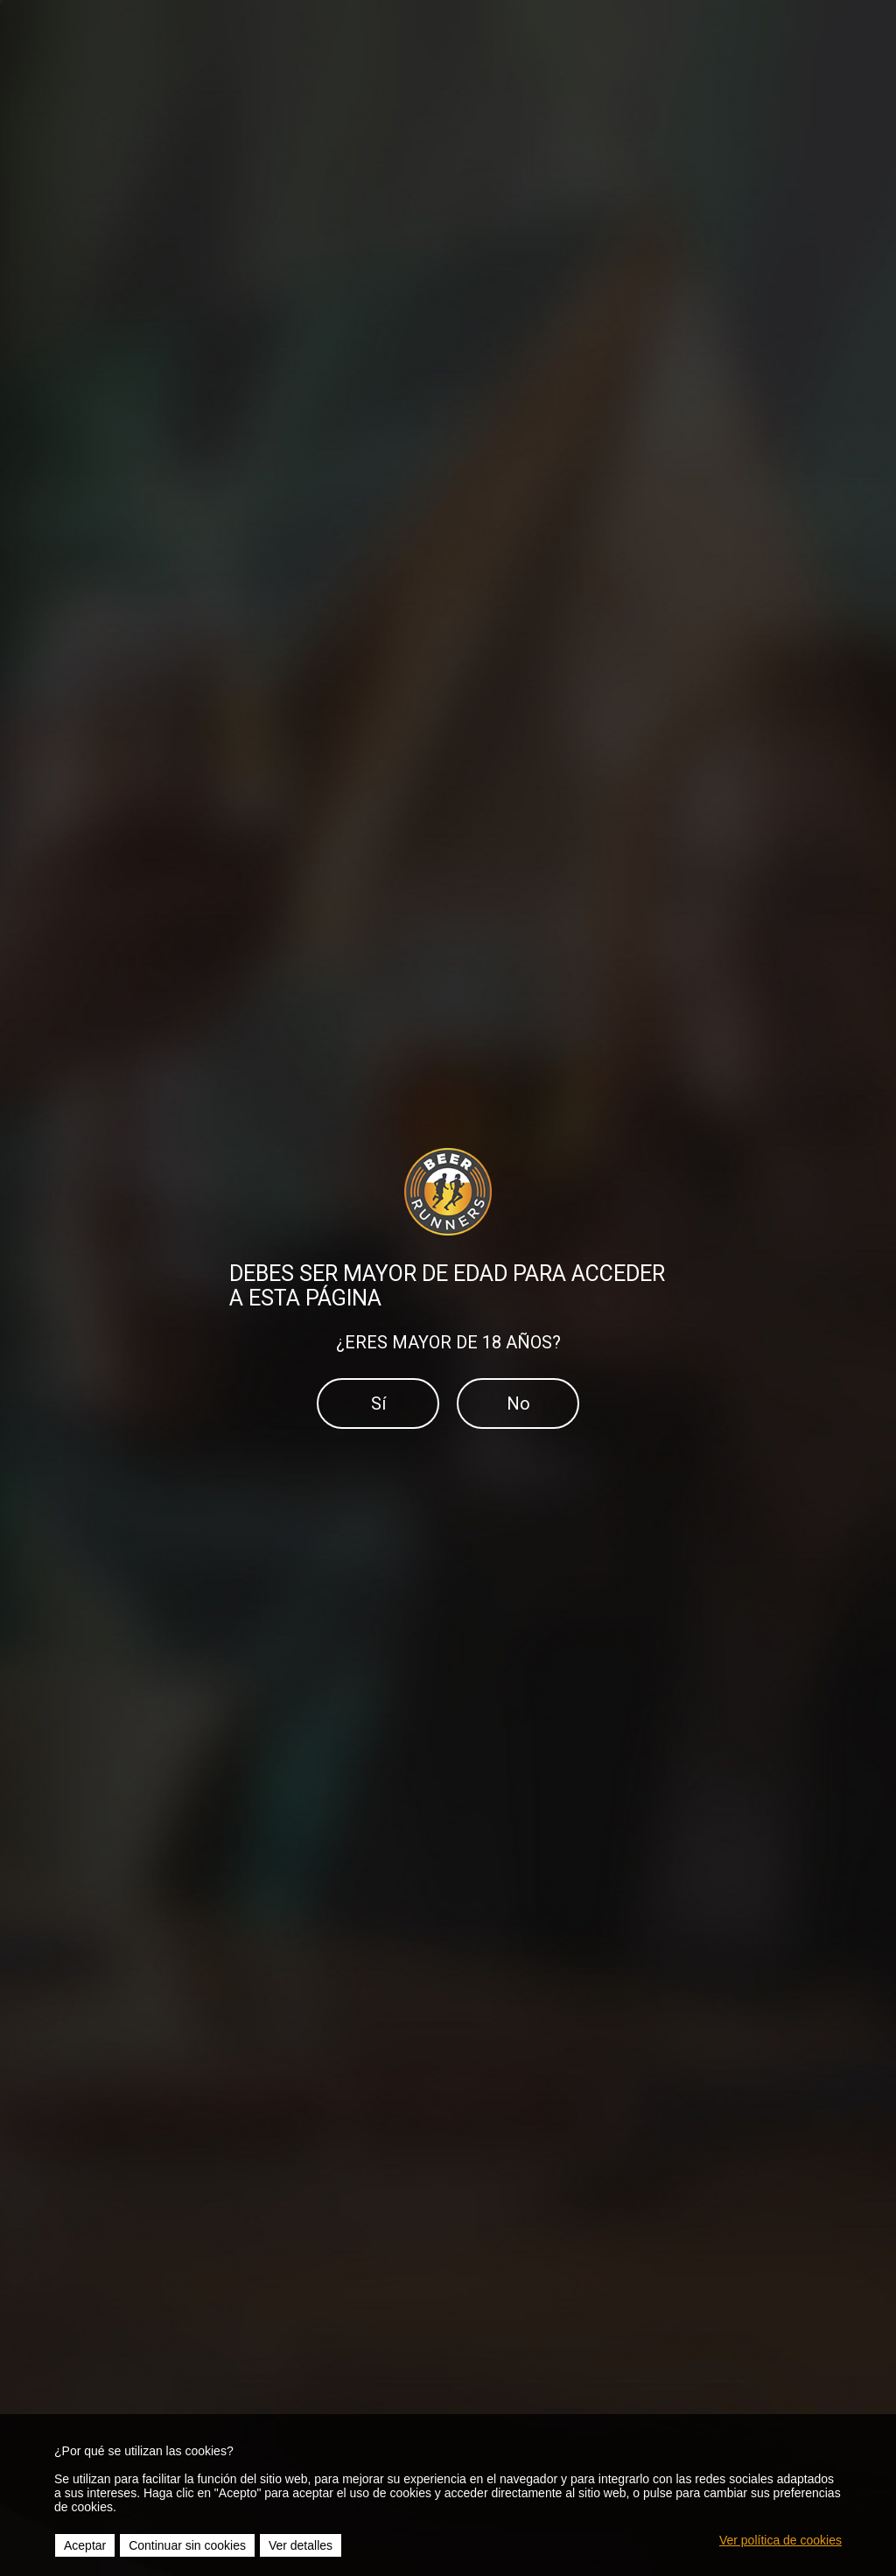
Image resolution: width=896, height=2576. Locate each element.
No (518, 1403)
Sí (378, 1403)
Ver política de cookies (780, 2540)
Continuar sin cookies (187, 2545)
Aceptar (85, 2545)
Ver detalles (300, 2545)
